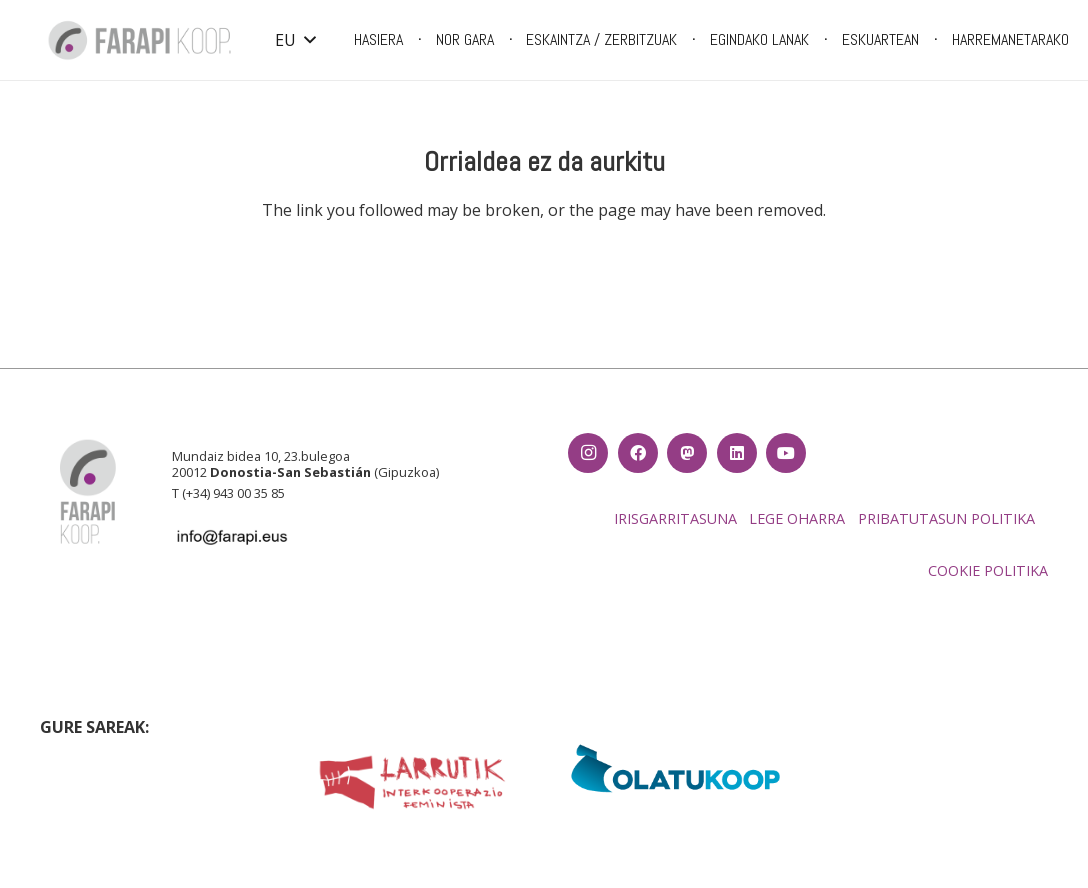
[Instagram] (588, 453)
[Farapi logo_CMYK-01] (140, 40)
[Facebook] (638, 453)
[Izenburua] (687, 453)
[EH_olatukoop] (676, 768)
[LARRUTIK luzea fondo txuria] (412, 782)
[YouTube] (786, 453)
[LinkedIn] (737, 453)
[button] (295, 40)
